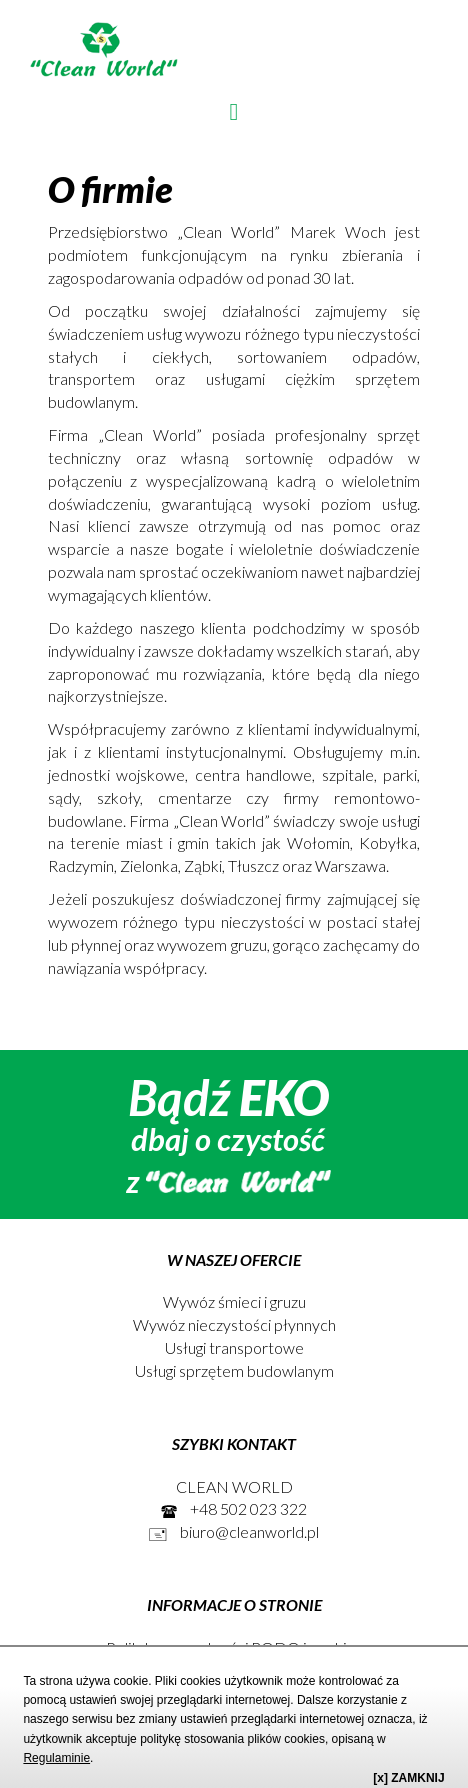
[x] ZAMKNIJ (408, 1778)
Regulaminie (56, 1758)
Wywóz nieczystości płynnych (234, 1324)
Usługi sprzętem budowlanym (234, 1370)
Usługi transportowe (234, 1347)
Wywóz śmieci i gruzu (234, 1301)
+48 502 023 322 (234, 1508)
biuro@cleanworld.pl (234, 1531)
